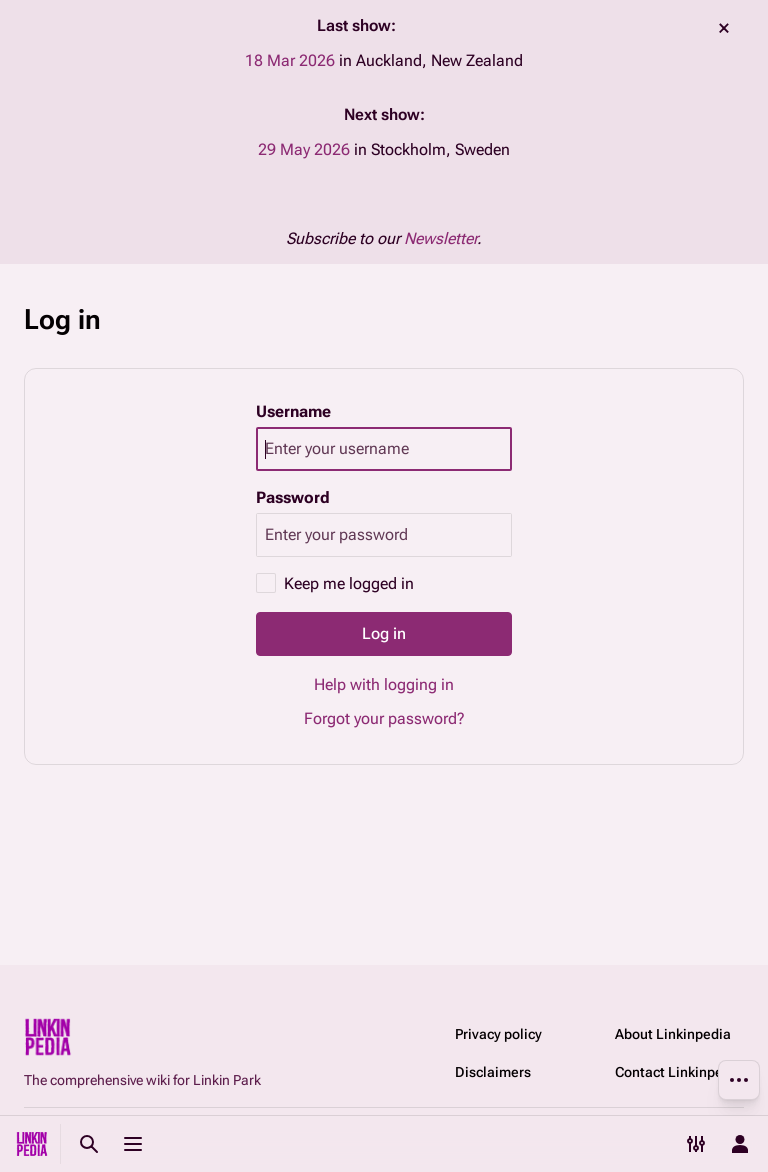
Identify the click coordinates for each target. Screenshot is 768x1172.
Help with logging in (384, 684)
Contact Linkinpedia (679, 1072)
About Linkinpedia (673, 1034)
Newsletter (440, 238)
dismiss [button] (724, 28)
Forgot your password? (384, 718)
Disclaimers (493, 1072)
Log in (384, 633)
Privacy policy (498, 1034)
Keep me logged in (349, 583)
